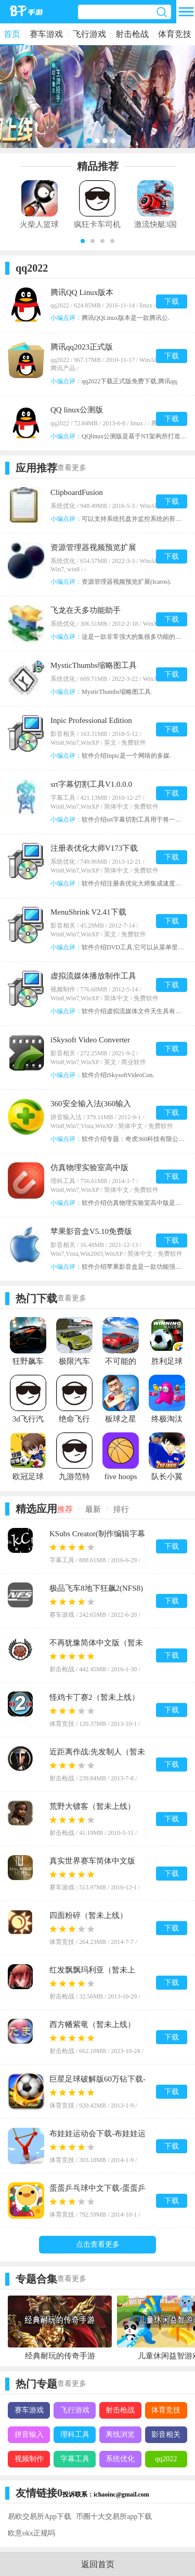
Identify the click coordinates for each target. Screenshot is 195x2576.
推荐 (65, 1509)
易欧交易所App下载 (39, 2516)
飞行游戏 (89, 34)
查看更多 (71, 468)
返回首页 (97, 2564)
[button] (83, 241)
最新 (93, 1509)
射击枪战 (132, 34)
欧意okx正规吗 (31, 2533)
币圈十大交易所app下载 (114, 2516)
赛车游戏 (46, 34)
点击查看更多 (98, 2244)
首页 (12, 34)
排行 (121, 1509)
